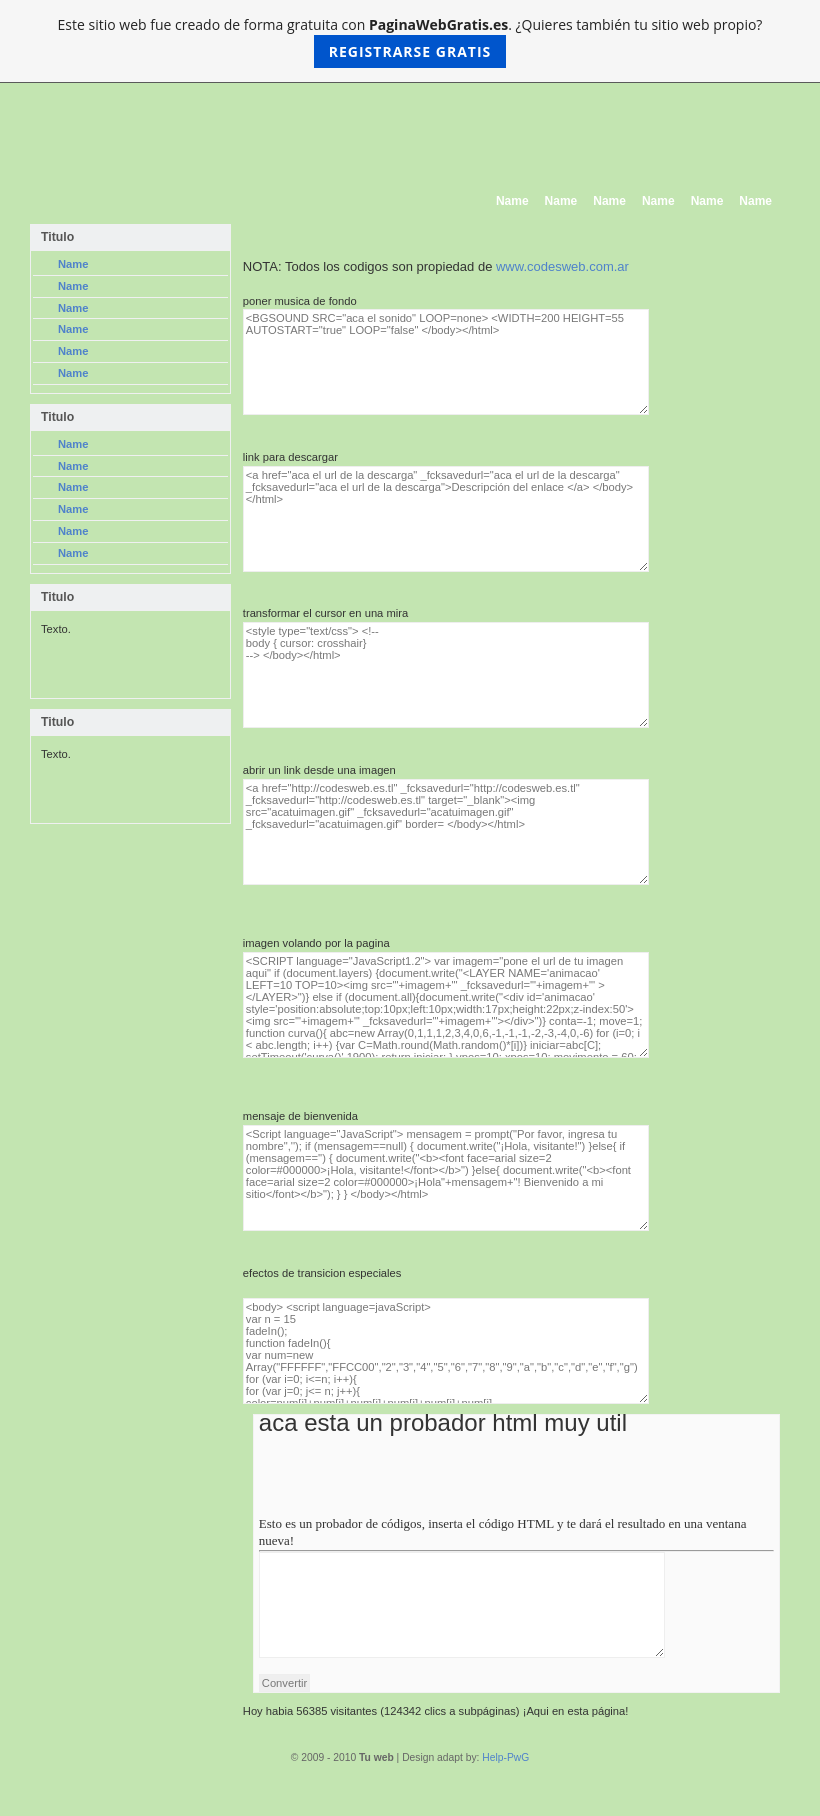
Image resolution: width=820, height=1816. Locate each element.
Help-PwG (505, 1757)
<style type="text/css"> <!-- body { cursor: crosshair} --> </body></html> (446, 675)
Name (512, 201)
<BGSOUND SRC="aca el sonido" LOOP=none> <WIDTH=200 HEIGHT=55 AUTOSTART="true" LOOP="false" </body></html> (446, 362)
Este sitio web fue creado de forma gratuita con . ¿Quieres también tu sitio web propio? (410, 41)
